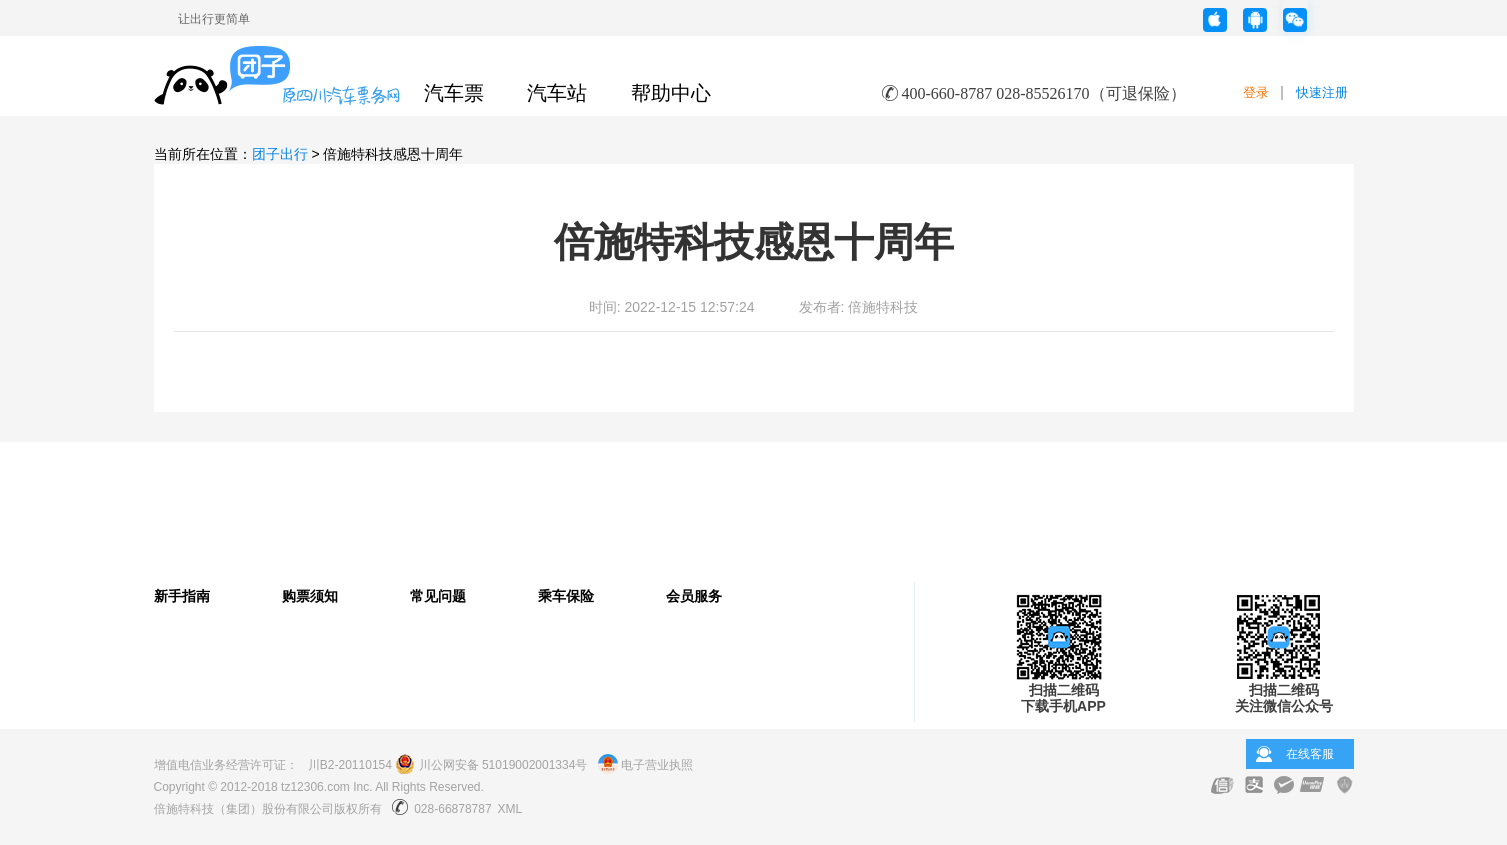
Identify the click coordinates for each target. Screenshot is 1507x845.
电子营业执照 (645, 765)
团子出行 (280, 154)
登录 (1256, 92)
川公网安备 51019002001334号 (491, 765)
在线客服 (1310, 754)
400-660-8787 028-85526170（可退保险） (1044, 93)
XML (510, 809)
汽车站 (557, 93)
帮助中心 (671, 93)
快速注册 (1322, 92)
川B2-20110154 (350, 765)
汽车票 (454, 93)
